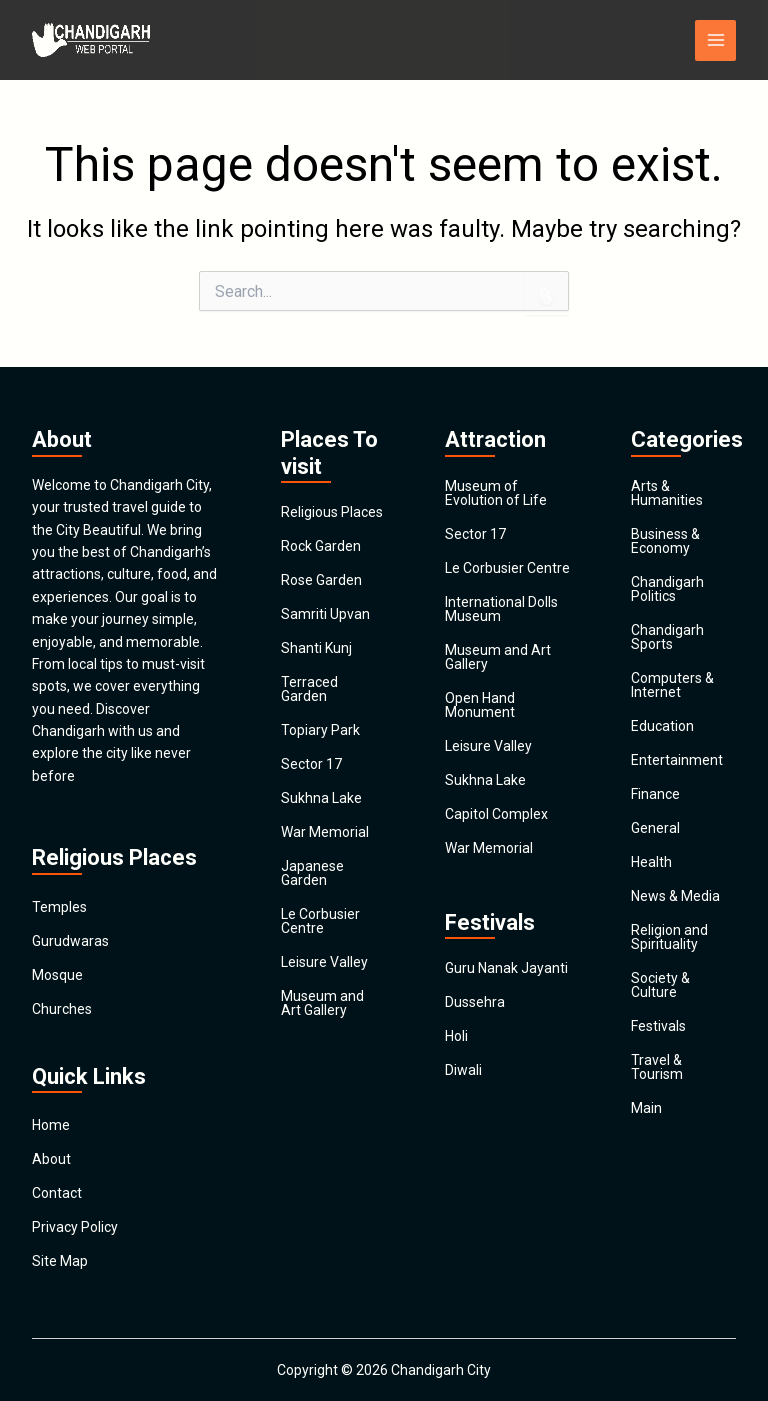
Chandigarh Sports (667, 637)
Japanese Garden (312, 873)
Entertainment (677, 760)
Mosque (57, 975)
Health (651, 862)
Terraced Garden (309, 689)
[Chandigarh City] (92, 40)
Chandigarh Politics (667, 589)
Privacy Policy (75, 1227)
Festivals (658, 1026)
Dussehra (475, 1002)
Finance (655, 794)
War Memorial (325, 832)
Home (51, 1125)
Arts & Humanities (667, 493)
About (51, 1159)
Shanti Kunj (316, 648)
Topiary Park (320, 730)
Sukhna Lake (321, 798)
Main (646, 1108)
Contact (57, 1193)
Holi (456, 1036)
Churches (62, 1009)
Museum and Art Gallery (322, 1003)
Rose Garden (321, 580)
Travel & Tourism (657, 1067)
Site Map (60, 1261)
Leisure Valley (324, 962)
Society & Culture (660, 985)
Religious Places (332, 512)
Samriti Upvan (325, 614)
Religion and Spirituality (669, 937)
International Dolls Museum (501, 609)
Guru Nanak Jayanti (506, 968)
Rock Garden (321, 546)
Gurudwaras (70, 941)
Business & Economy (665, 541)
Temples (59, 907)
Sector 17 (311, 764)
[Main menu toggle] (715, 40)
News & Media (675, 896)
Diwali (463, 1070)
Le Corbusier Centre (320, 921)
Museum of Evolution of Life (496, 493)
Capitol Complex (496, 814)
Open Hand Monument (480, 705)
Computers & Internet (672, 685)
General (655, 828)
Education (662, 726)
